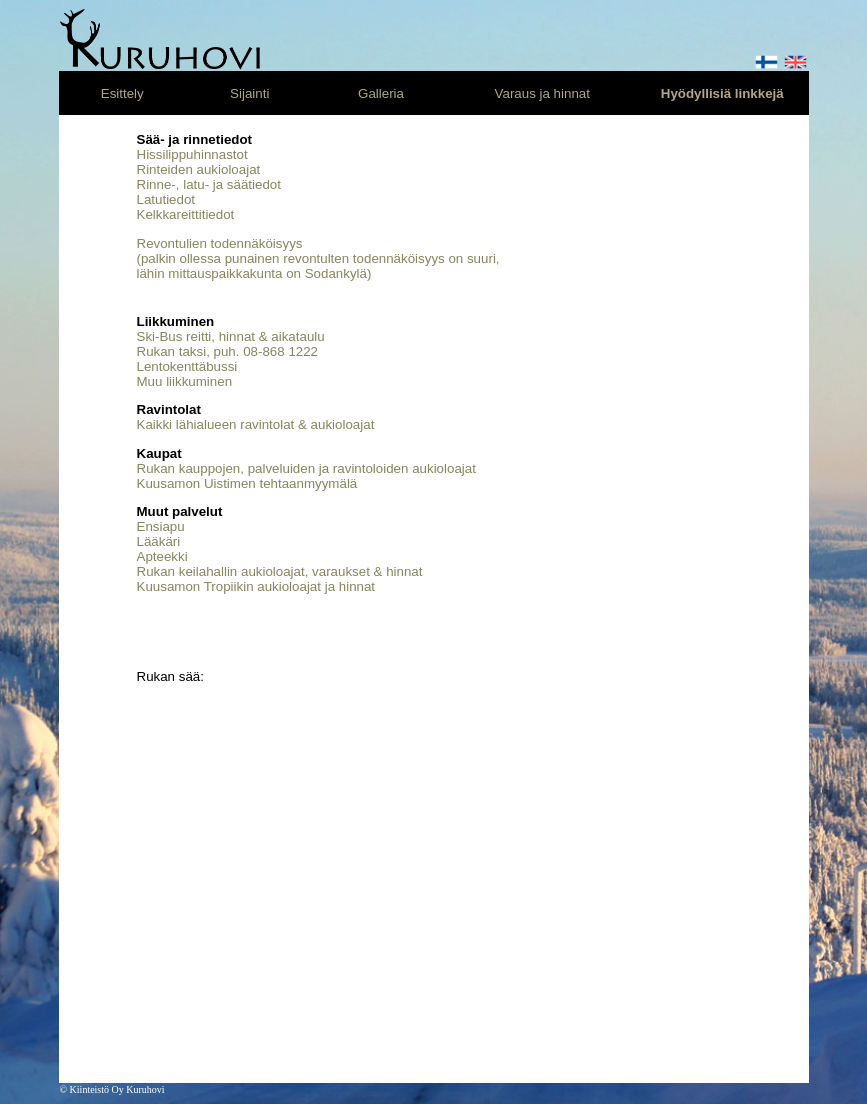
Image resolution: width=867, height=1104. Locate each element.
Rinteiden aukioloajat (199, 169)
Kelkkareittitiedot (186, 214)
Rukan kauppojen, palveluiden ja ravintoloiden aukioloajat (306, 468)
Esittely (122, 93)
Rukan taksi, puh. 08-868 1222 (228, 351)
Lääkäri (159, 541)
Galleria (381, 93)
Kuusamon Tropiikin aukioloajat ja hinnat (256, 586)
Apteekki (162, 556)
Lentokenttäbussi (187, 366)
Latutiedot (166, 199)
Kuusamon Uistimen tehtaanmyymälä (247, 483)
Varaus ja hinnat (542, 93)
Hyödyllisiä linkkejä (722, 93)
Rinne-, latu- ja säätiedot (209, 184)
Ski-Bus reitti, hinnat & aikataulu (231, 336)
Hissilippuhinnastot (192, 154)
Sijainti (249, 93)
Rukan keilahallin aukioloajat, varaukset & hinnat (280, 571)
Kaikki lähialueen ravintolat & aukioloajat (256, 424)
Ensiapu (161, 526)
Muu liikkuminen (185, 381)
